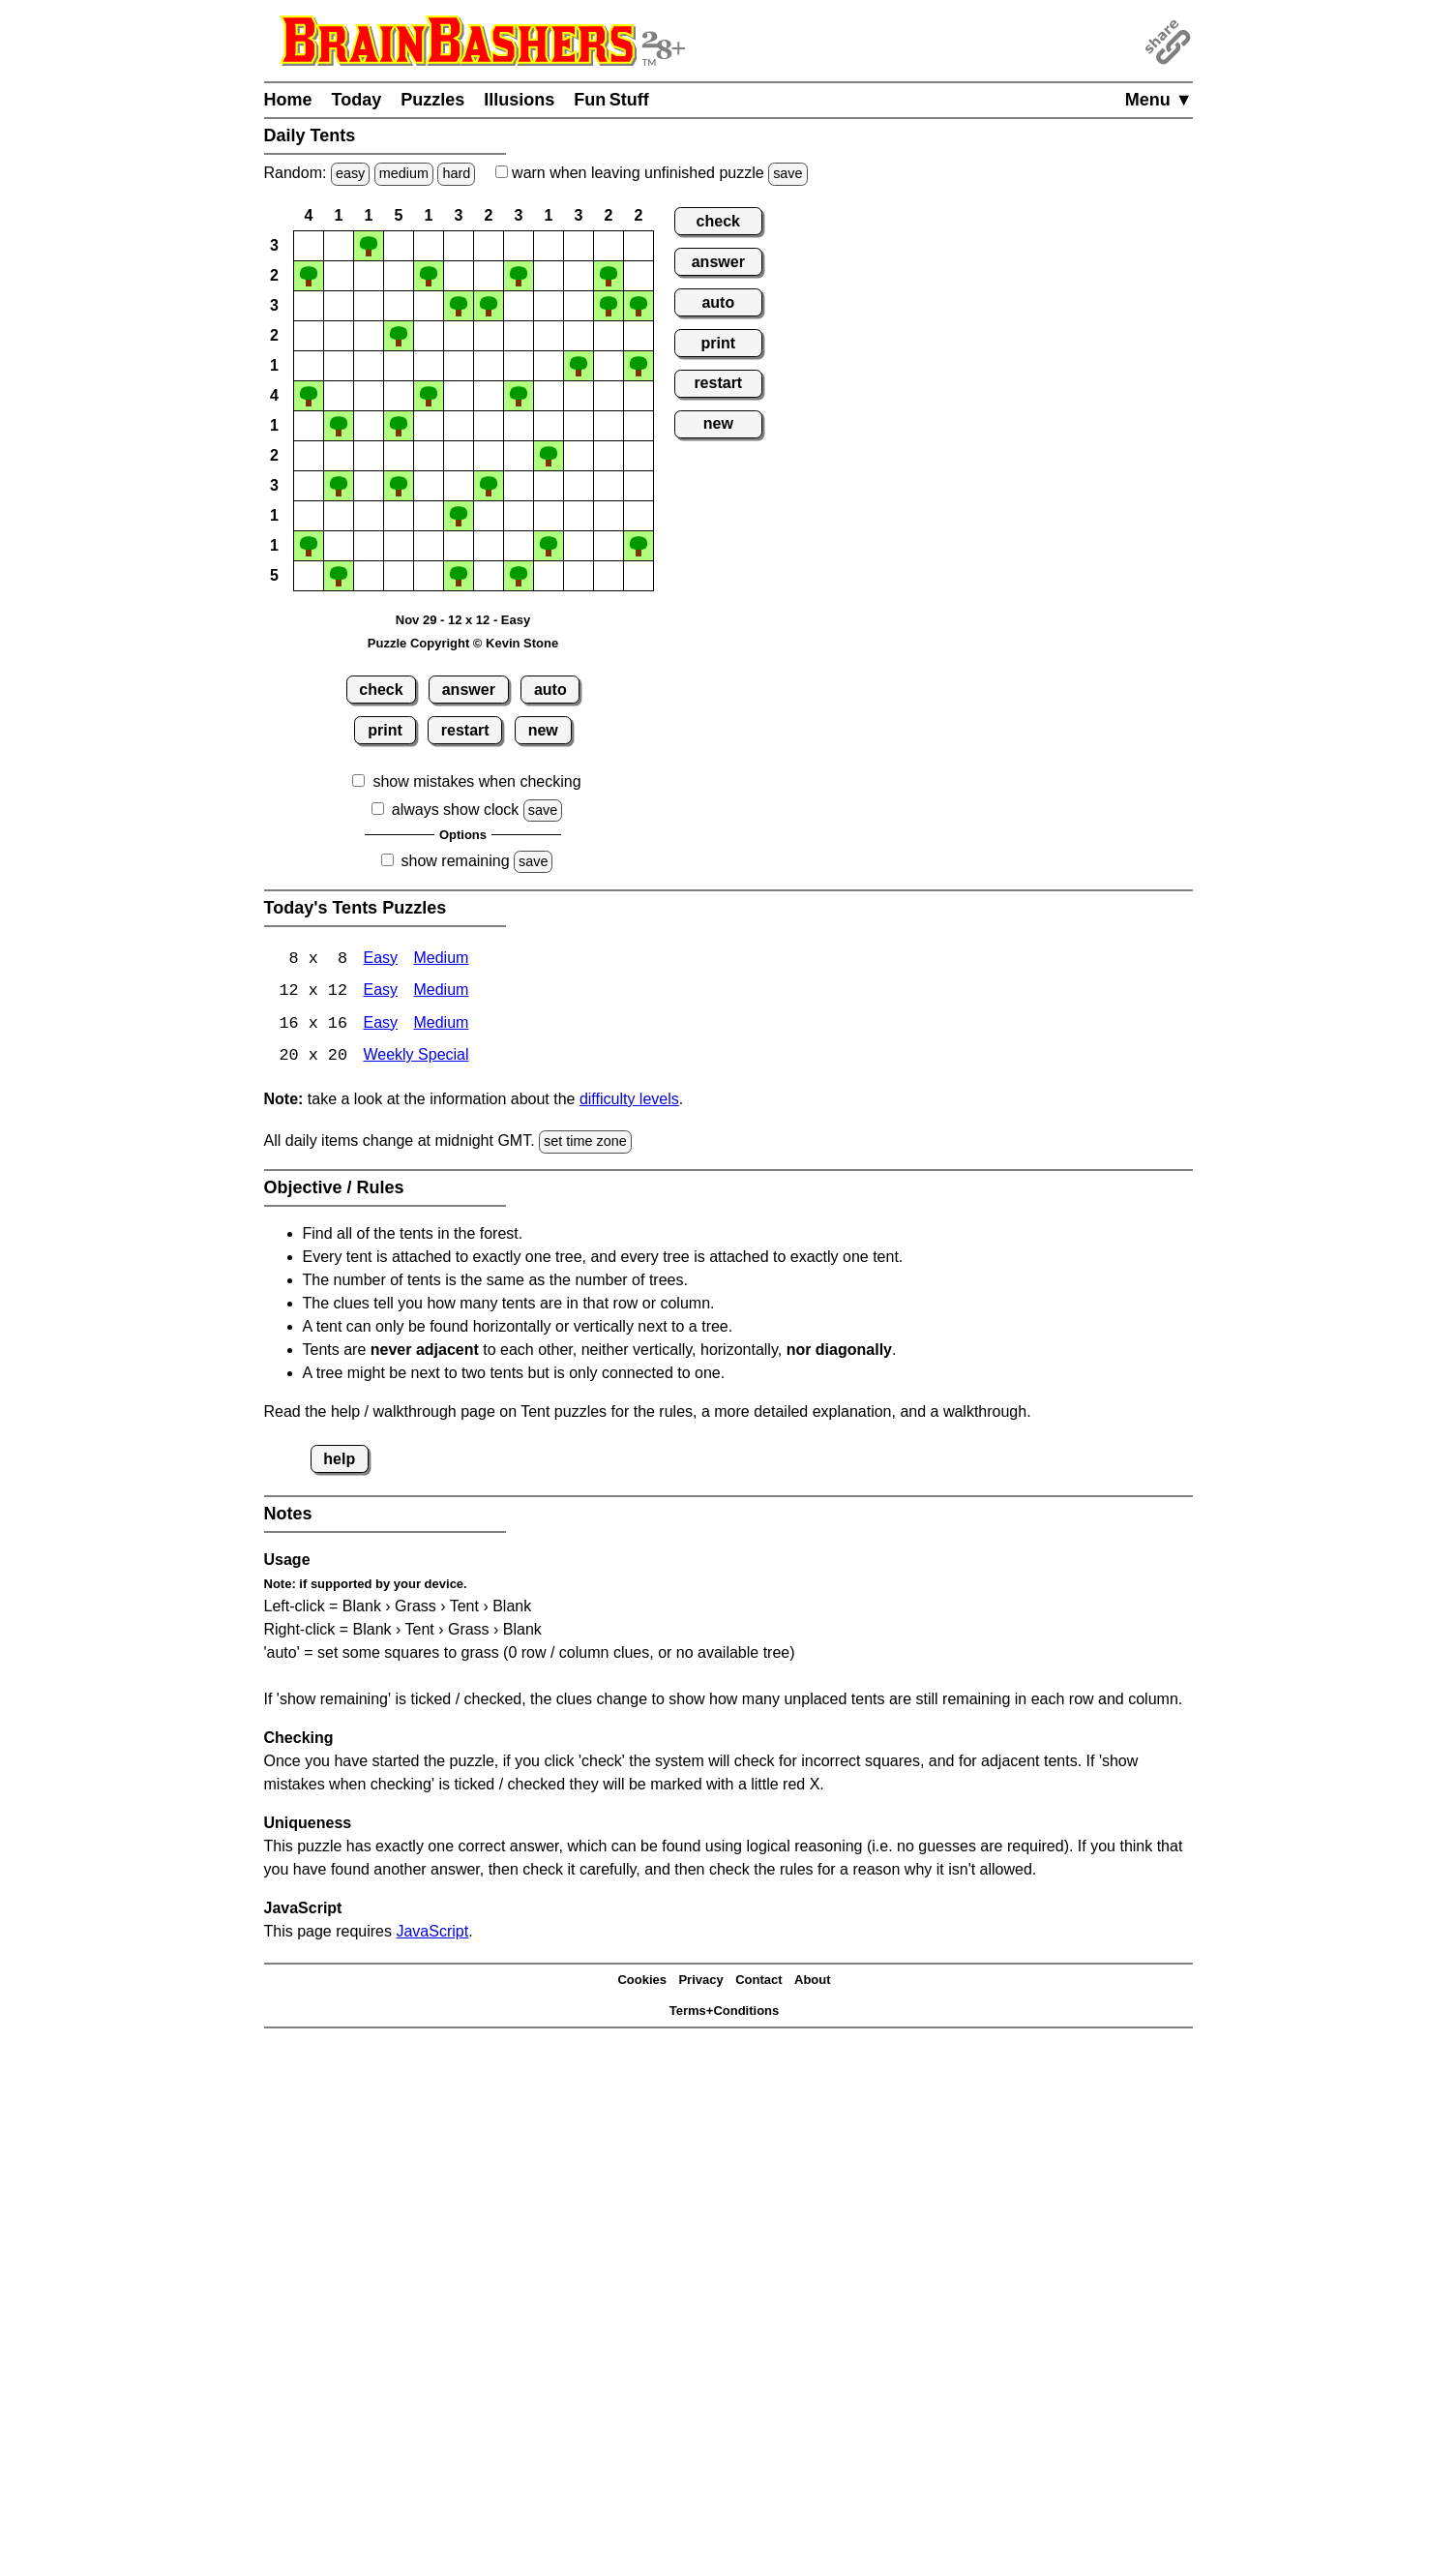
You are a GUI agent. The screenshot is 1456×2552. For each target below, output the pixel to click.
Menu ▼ (1159, 99)
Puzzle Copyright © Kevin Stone (463, 643)
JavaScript (432, 1932)
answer (468, 689)
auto (550, 689)
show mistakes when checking (476, 781)
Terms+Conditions (724, 2012)
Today (357, 99)
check (380, 689)
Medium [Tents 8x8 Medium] (440, 959)
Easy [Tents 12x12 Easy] (380, 992)
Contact (758, 1981)
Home (288, 99)
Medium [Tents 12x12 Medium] (440, 992)
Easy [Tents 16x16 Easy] (380, 1025)
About (812, 1981)
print (385, 730)
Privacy (700, 1981)
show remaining (455, 861)
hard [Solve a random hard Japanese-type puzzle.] (456, 173)
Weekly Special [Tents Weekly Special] (415, 1058)
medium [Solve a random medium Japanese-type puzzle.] (404, 173)
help (339, 1460)
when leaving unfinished (651, 173)
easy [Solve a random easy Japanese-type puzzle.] (350, 173)
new (543, 730)
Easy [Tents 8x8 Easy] (380, 959)
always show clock (456, 809)
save (787, 173)
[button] (308, 245)
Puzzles (432, 99)
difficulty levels (629, 1101)
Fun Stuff (611, 99)
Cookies (642, 1981)
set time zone (585, 1143)
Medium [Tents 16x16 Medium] (440, 1025)
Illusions (519, 99)
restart (465, 730)
